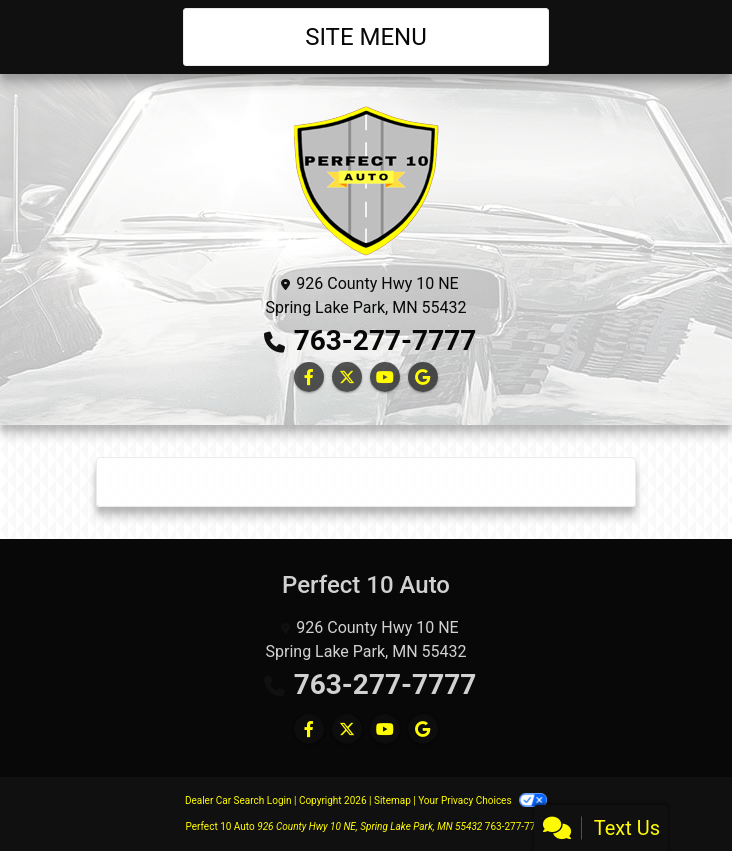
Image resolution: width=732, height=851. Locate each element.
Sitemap (392, 800)
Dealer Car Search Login (238, 800)
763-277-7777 (385, 340)
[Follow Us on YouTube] (385, 377)
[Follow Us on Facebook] (309, 377)
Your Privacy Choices (482, 800)
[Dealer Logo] (366, 179)
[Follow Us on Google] (423, 377)
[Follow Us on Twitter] (347, 377)
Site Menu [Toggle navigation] (366, 37)
